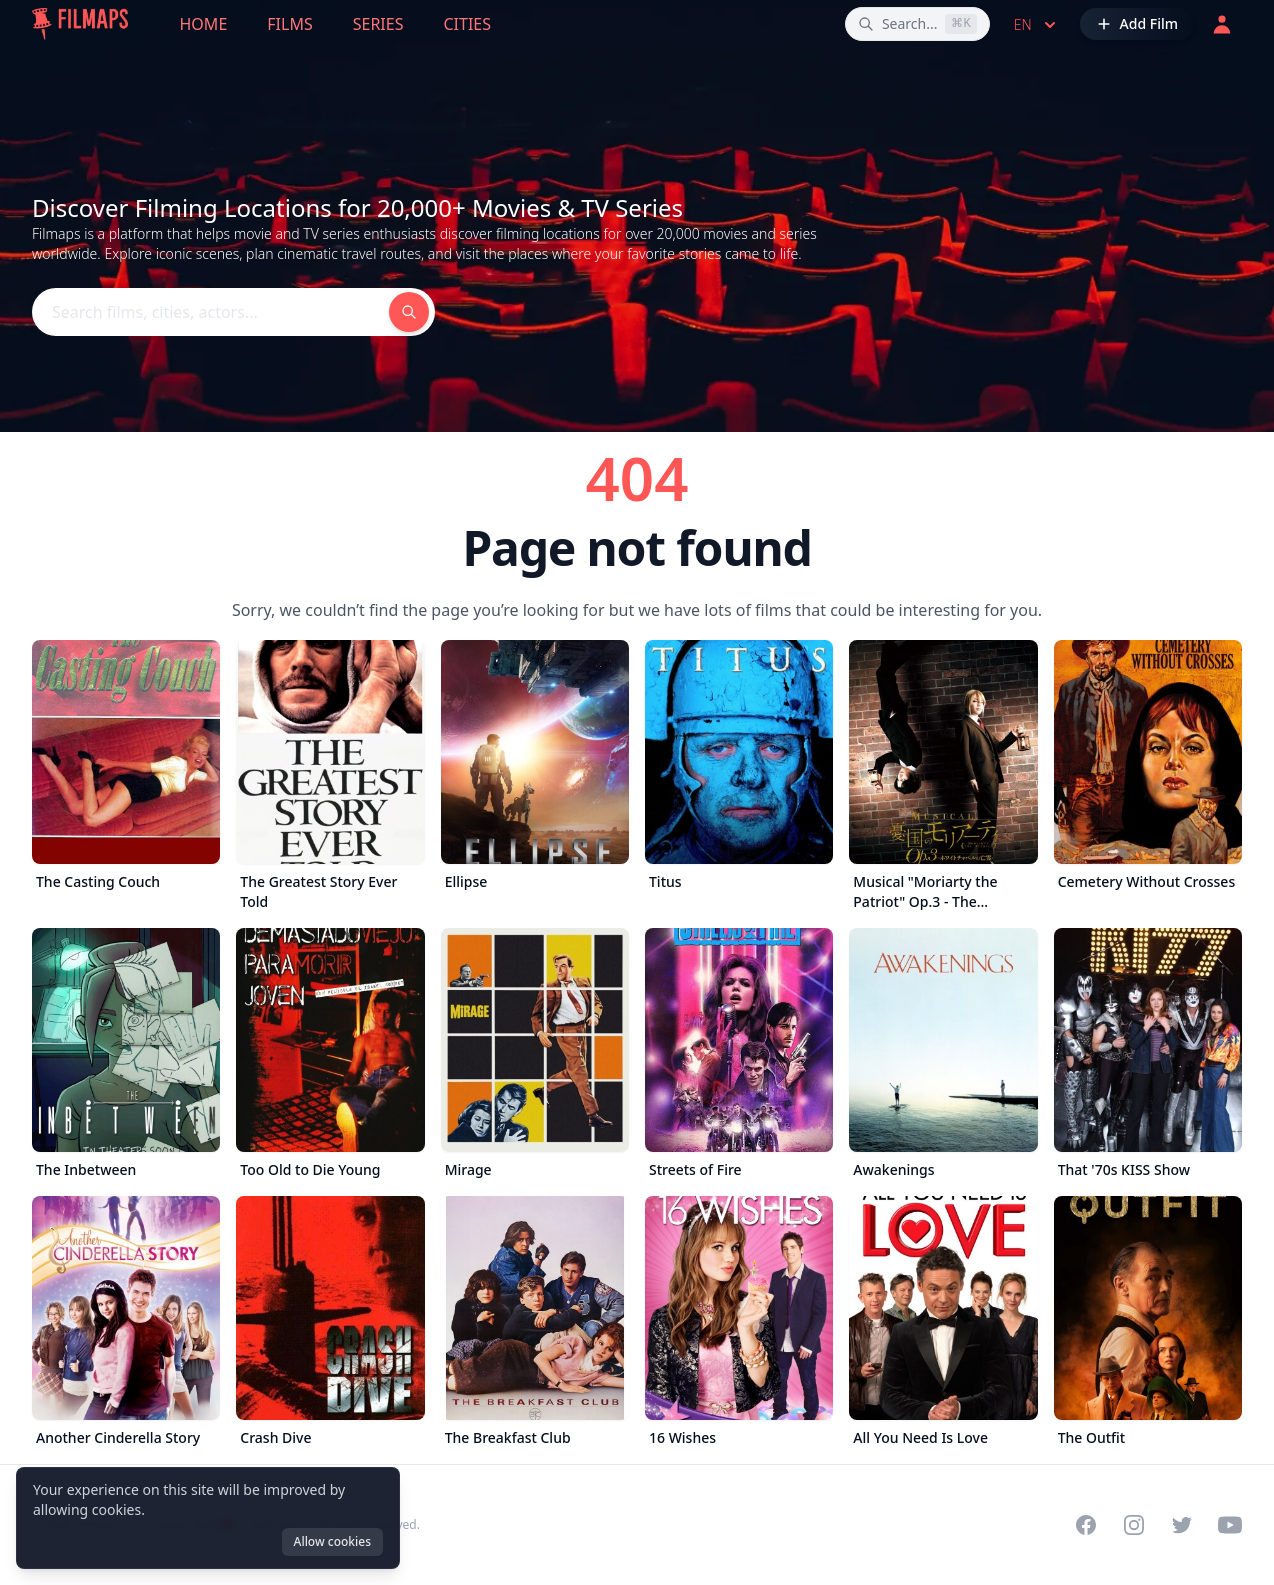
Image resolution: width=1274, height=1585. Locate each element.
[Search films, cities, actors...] (917, 24)
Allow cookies (332, 1541)
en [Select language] (1037, 25)
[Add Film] (1137, 24)
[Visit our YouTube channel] (1230, 1525)
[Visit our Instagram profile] (1134, 1525)
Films (289, 24)
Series (378, 24)
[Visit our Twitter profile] (1182, 1525)
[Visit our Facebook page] (1086, 1525)
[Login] (1222, 24)
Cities (467, 24)
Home (204, 24)
